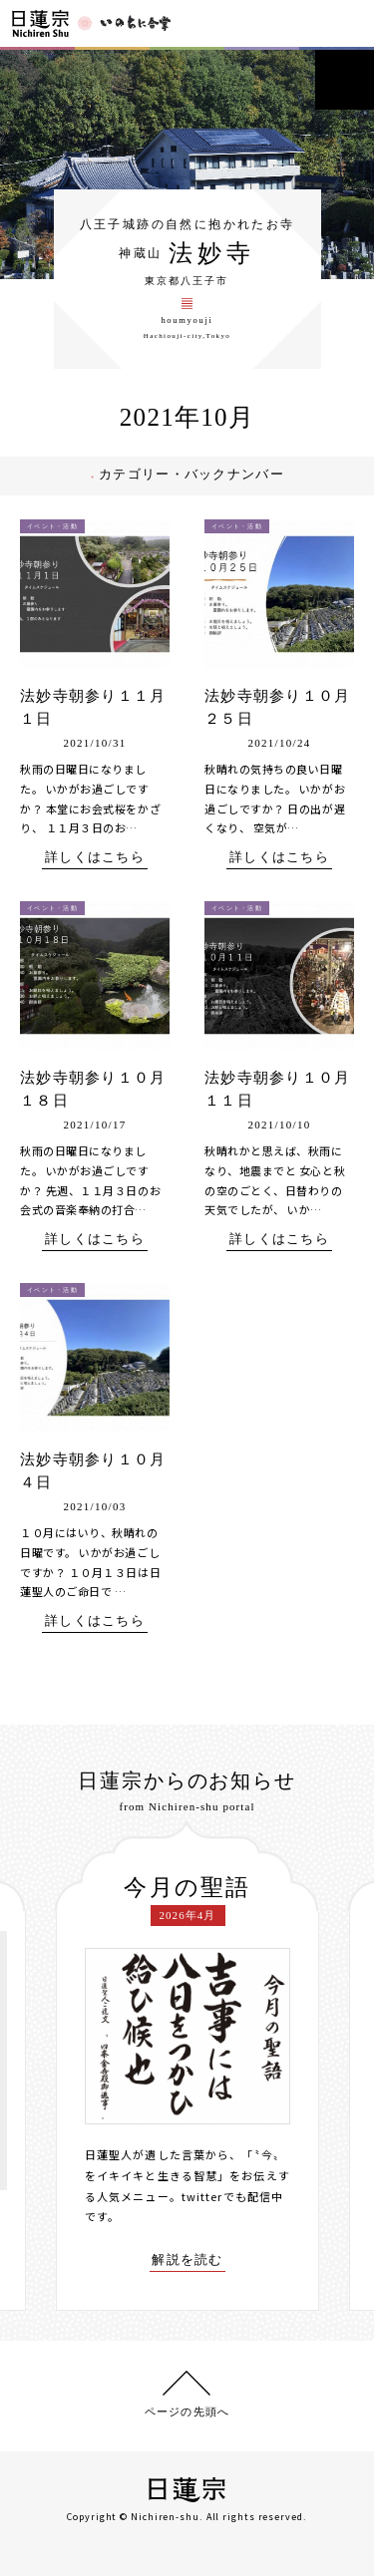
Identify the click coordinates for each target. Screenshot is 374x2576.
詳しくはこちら (95, 857)
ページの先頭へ (187, 2411)
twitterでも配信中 (232, 2196)
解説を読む (187, 2260)
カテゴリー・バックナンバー (198, 474)
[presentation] (41, 2066)
